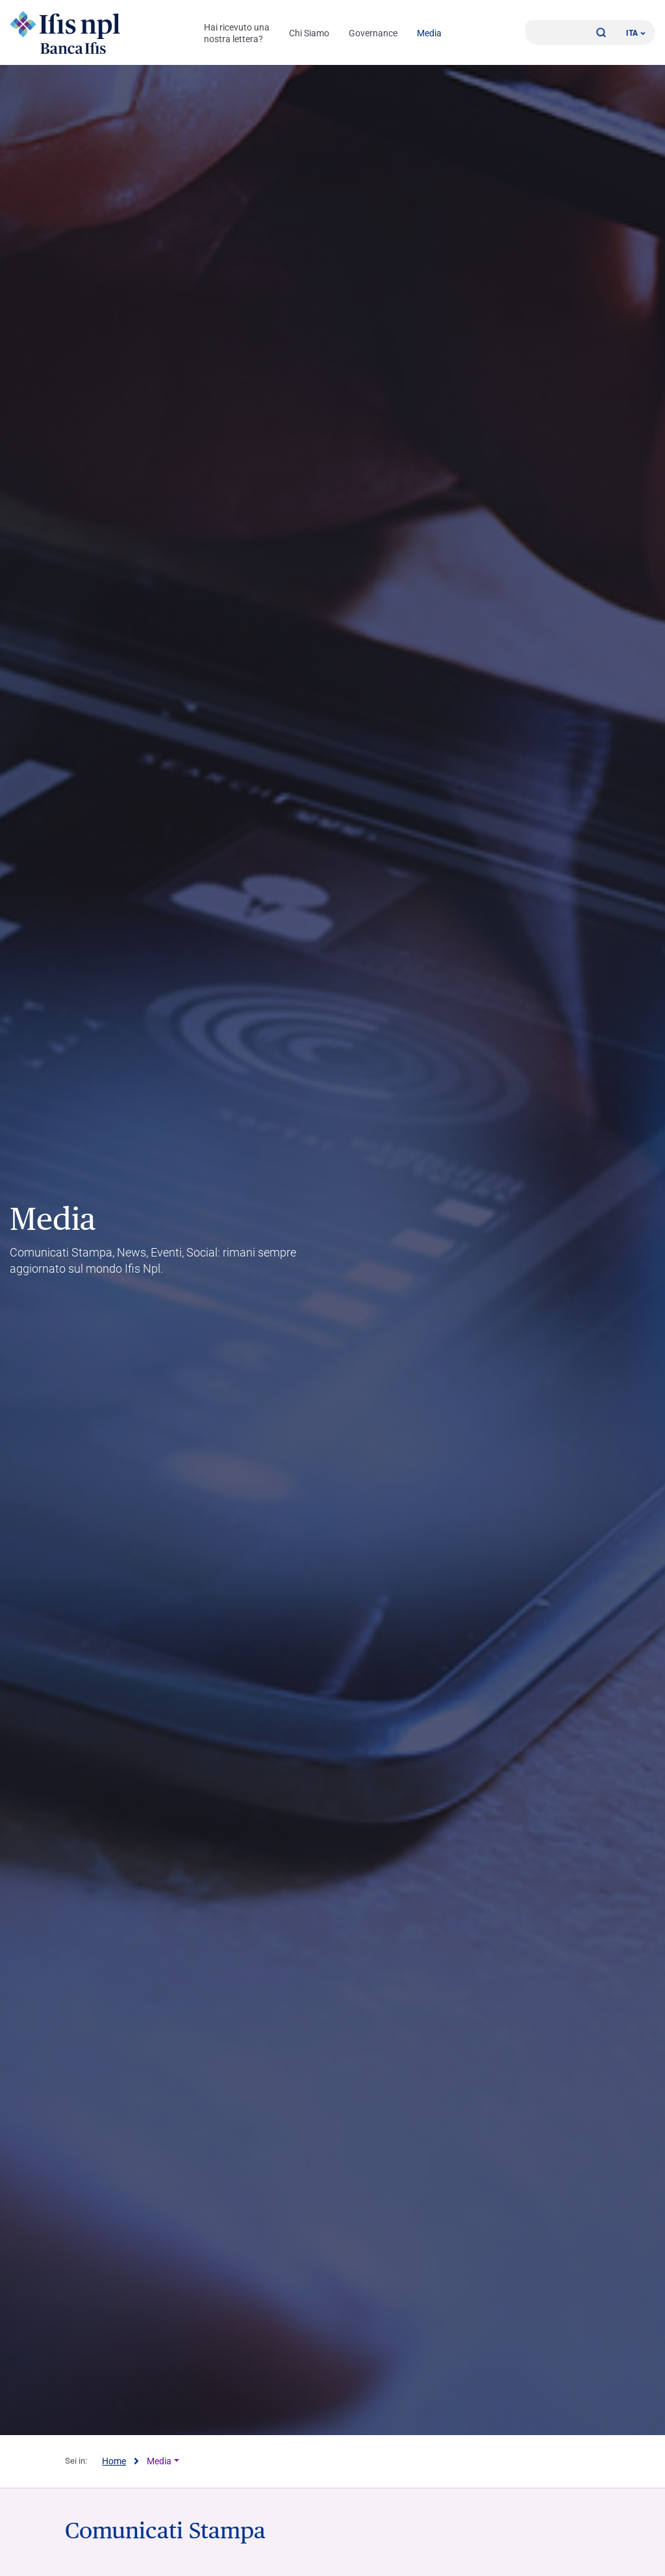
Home (114, 2461)
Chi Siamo (309, 33)
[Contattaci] (571, 32)
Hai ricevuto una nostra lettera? (237, 33)
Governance (373, 33)
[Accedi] (540, 32)
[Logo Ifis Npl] (65, 32)
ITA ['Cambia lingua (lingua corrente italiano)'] (636, 33)
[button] (601, 32)
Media (429, 33)
